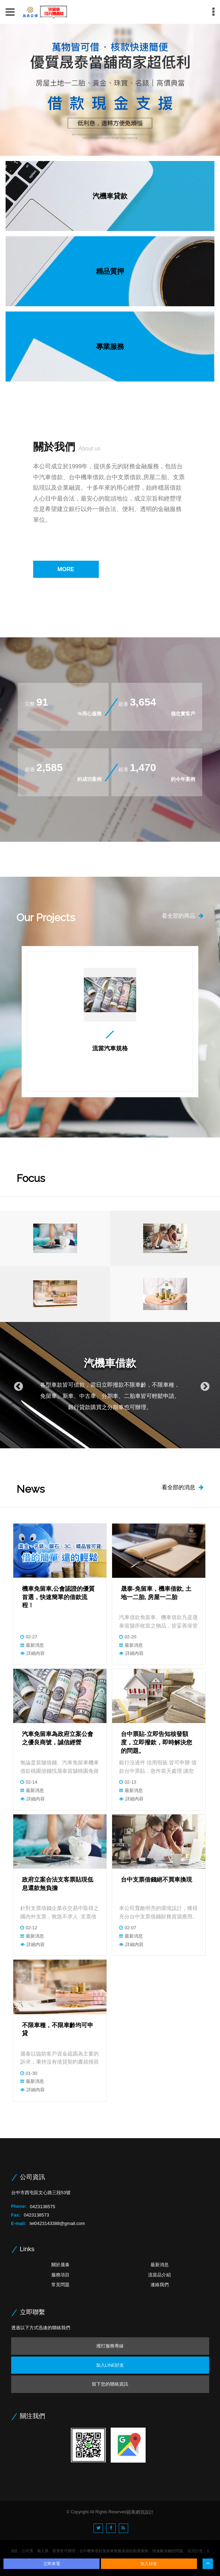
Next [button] (203, 1384)
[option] (110, 89)
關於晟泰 (60, 2264)
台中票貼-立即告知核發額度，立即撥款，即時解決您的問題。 (156, 1742)
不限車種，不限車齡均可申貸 (57, 2029)
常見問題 (60, 2284)
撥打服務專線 (110, 2345)
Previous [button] (16, 1384)
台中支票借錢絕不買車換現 (156, 1879)
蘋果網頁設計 (140, 2512)
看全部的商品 (183, 916)
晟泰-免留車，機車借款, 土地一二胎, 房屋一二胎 (156, 1593)
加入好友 (148, 2563)
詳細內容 (36, 1653)
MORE (66, 569)
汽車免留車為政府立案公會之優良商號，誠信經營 (57, 1738)
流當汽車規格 (110, 1048)
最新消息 (35, 1645)
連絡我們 (160, 2284)
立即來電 (51, 2563)
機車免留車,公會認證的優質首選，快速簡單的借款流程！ (58, 1597)
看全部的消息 (183, 1487)
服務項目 (60, 2274)
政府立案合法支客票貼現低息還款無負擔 (57, 1883)
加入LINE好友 (110, 2365)
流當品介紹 (159, 2274)
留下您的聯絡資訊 (110, 2384)
